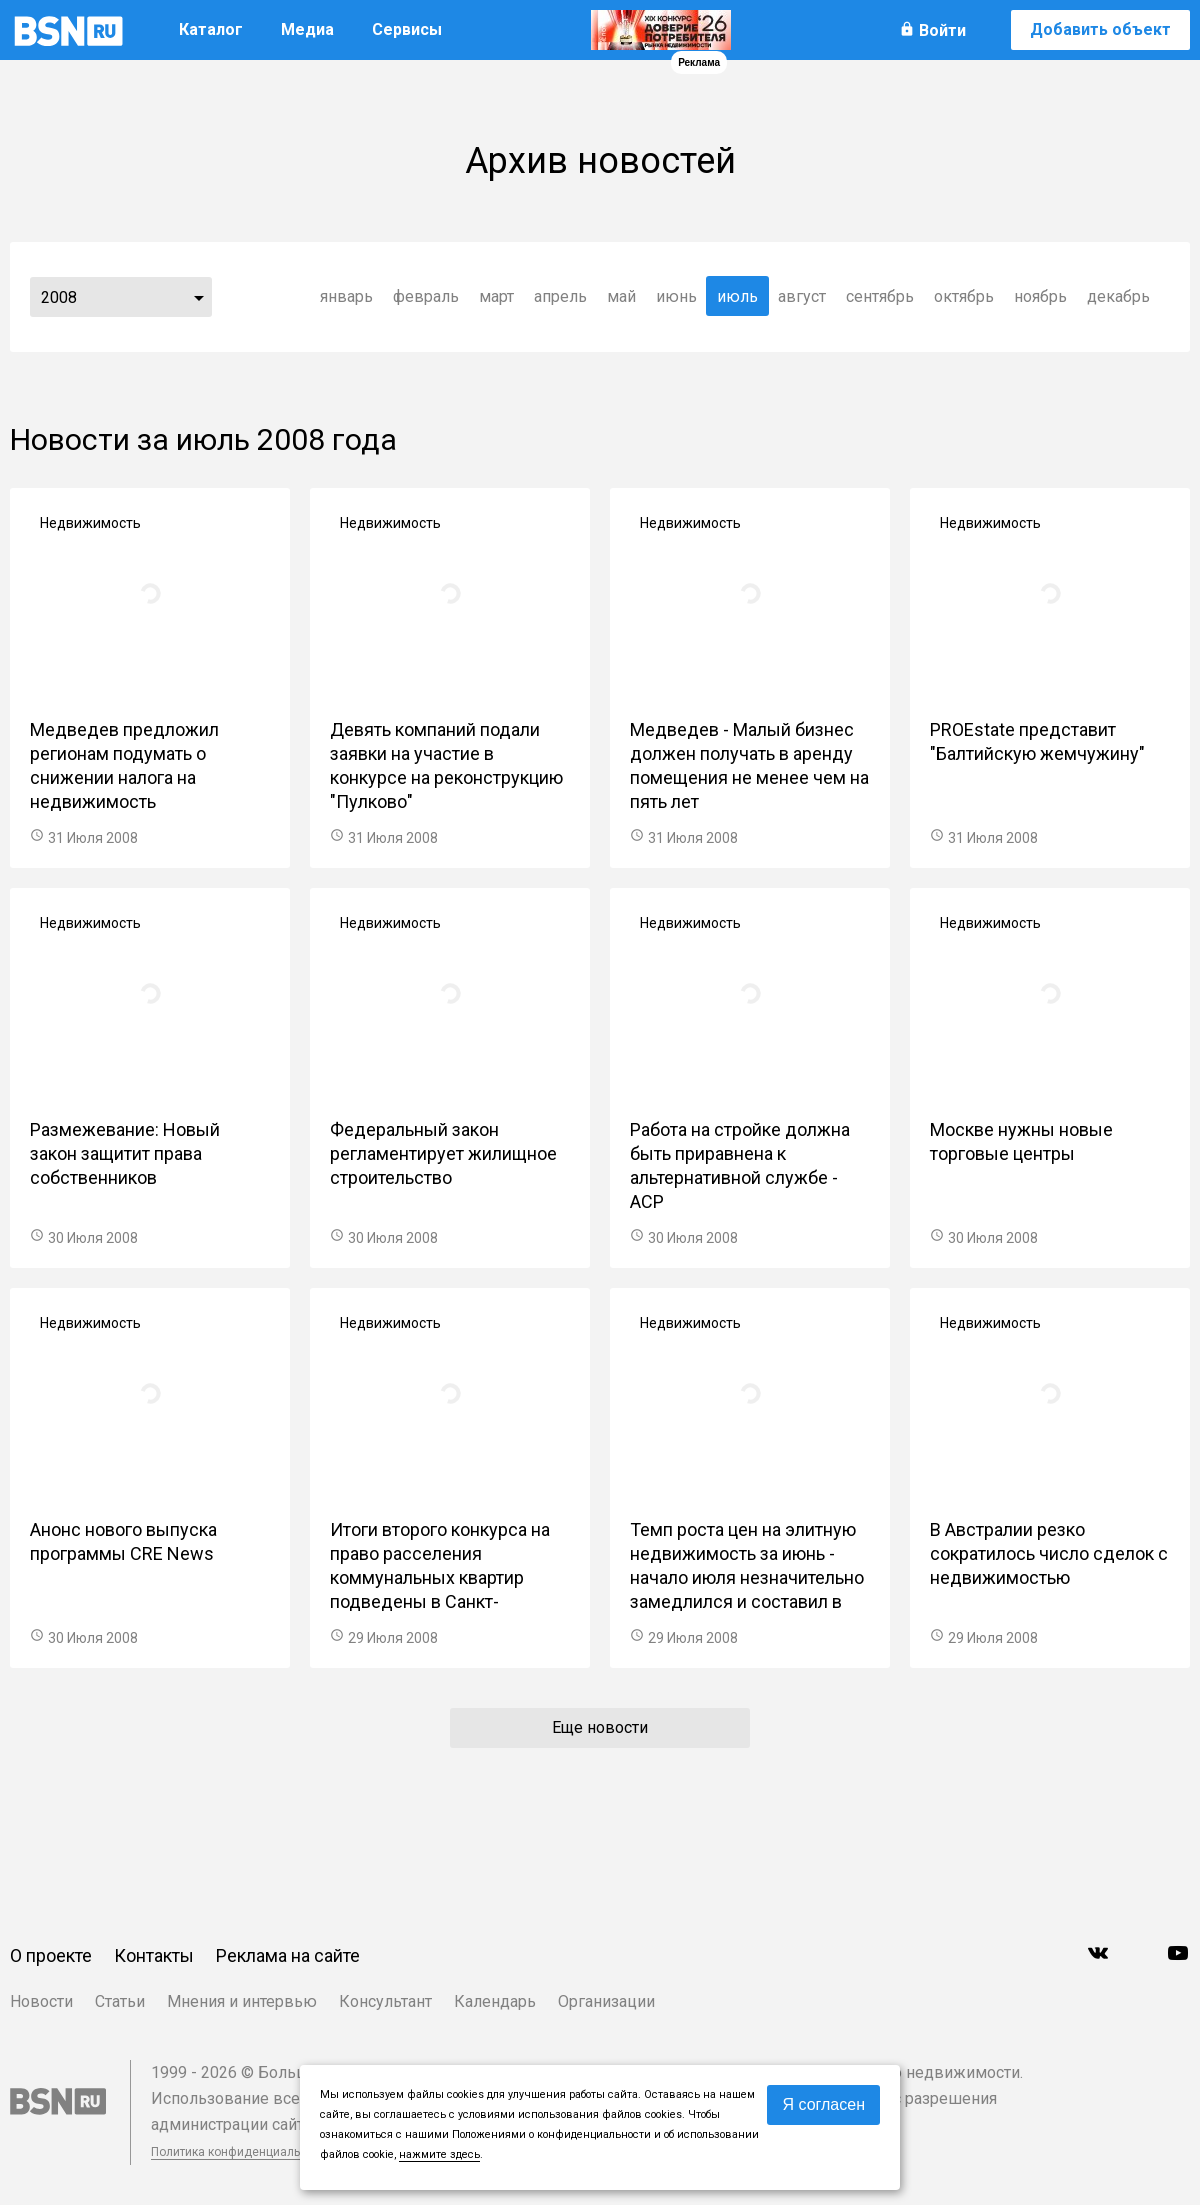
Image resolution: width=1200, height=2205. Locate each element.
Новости (41, 2001)
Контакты (154, 1955)
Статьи (120, 2001)
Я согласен (823, 2104)
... (199, 297)
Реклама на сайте (288, 1955)
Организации (606, 2001)
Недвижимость (90, 523)
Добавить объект (1100, 29)
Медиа (307, 29)
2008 (59, 297)
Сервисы (407, 29)
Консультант (385, 2001)
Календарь (495, 2001)
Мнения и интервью (242, 2001)
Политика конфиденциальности (242, 2152)
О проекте (51, 1955)
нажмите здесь (439, 2154)
